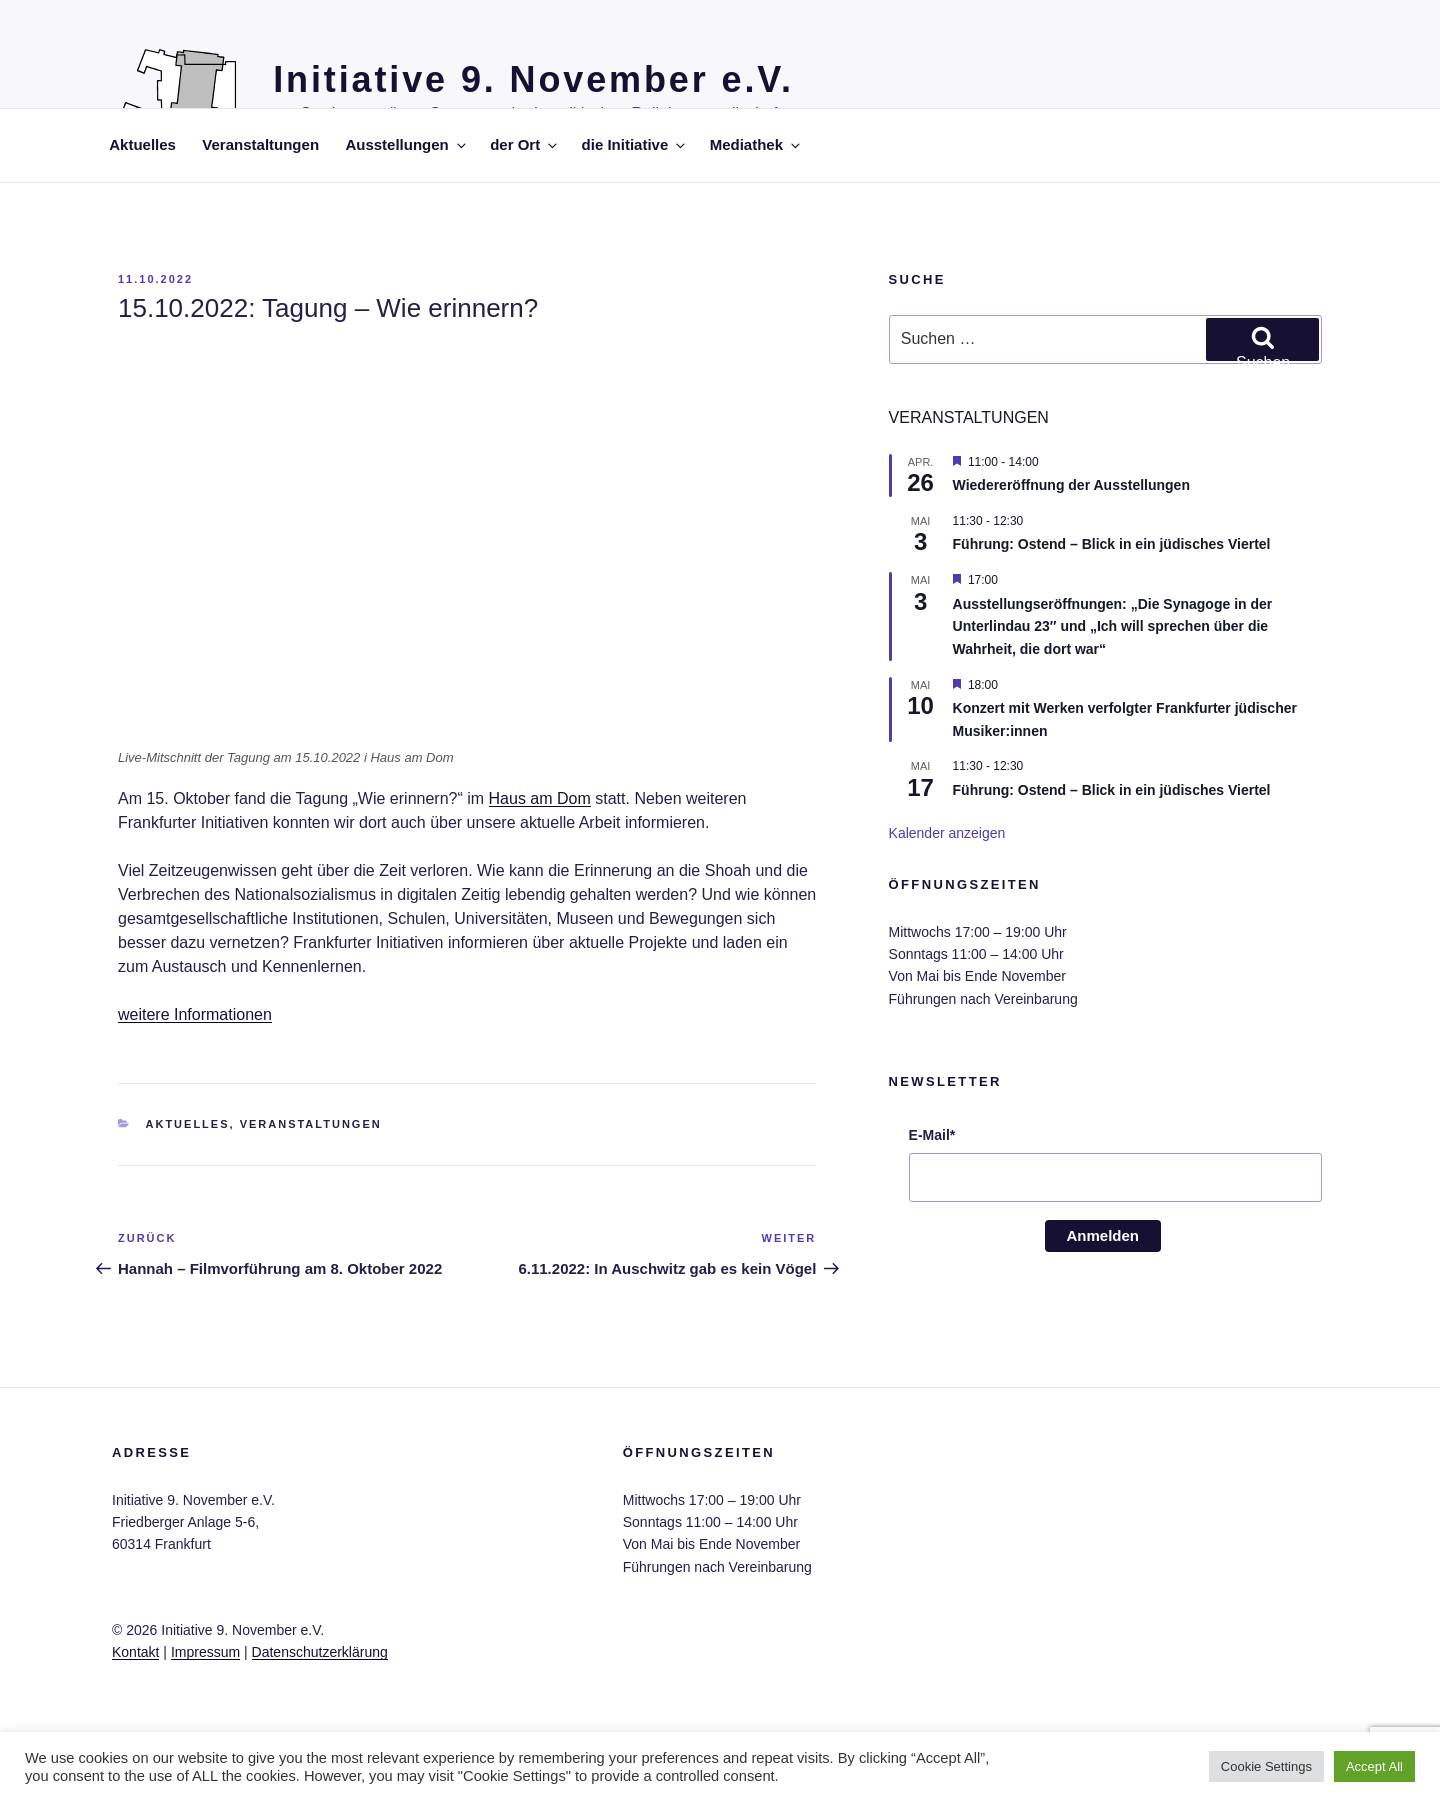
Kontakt (135, 1652)
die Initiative (635, 144)
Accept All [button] (1374, 1766)
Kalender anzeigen (947, 833)
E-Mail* (932, 1135)
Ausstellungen (406, 144)
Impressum (205, 1652)
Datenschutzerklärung (320, 1652)
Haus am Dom (540, 798)
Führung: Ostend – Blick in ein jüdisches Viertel (1112, 544)
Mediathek (756, 144)
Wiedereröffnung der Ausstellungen (1071, 485)
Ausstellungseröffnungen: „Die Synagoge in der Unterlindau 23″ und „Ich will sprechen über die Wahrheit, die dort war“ (1113, 626)
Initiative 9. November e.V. (533, 79)
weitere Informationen (195, 1014)
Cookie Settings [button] (1266, 1766)
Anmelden (1103, 1235)
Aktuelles (142, 144)
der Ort (525, 144)
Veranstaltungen (260, 144)
